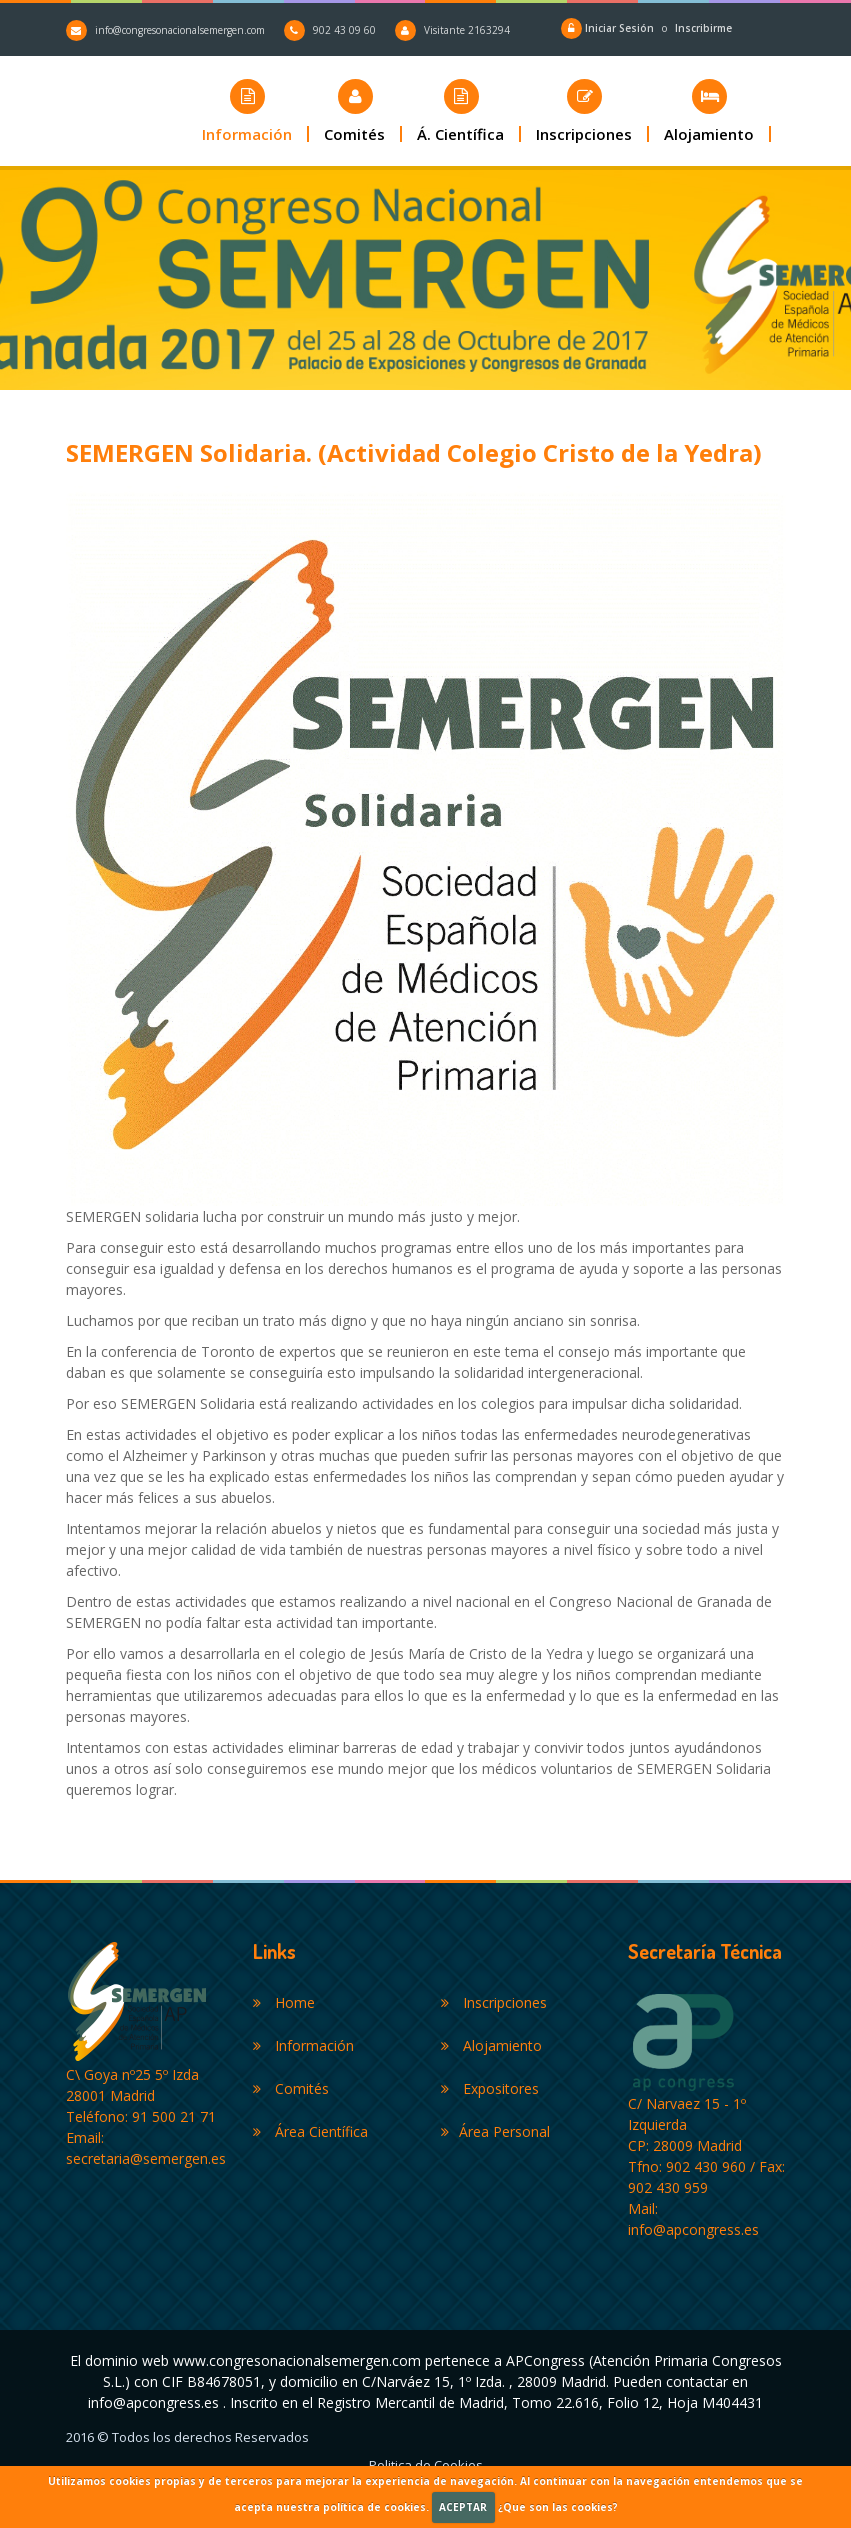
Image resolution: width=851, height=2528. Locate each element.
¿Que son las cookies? (558, 2507)
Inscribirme (703, 28)
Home (284, 2002)
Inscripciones (494, 2002)
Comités (291, 2088)
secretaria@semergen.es (146, 2158)
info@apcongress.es (693, 2229)
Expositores (490, 2088)
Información (303, 2045)
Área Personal (495, 2131)
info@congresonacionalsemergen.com (180, 30)
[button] (355, 110)
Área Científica (310, 2131)
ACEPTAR (463, 2507)
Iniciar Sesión (621, 28)
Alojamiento (491, 2045)
